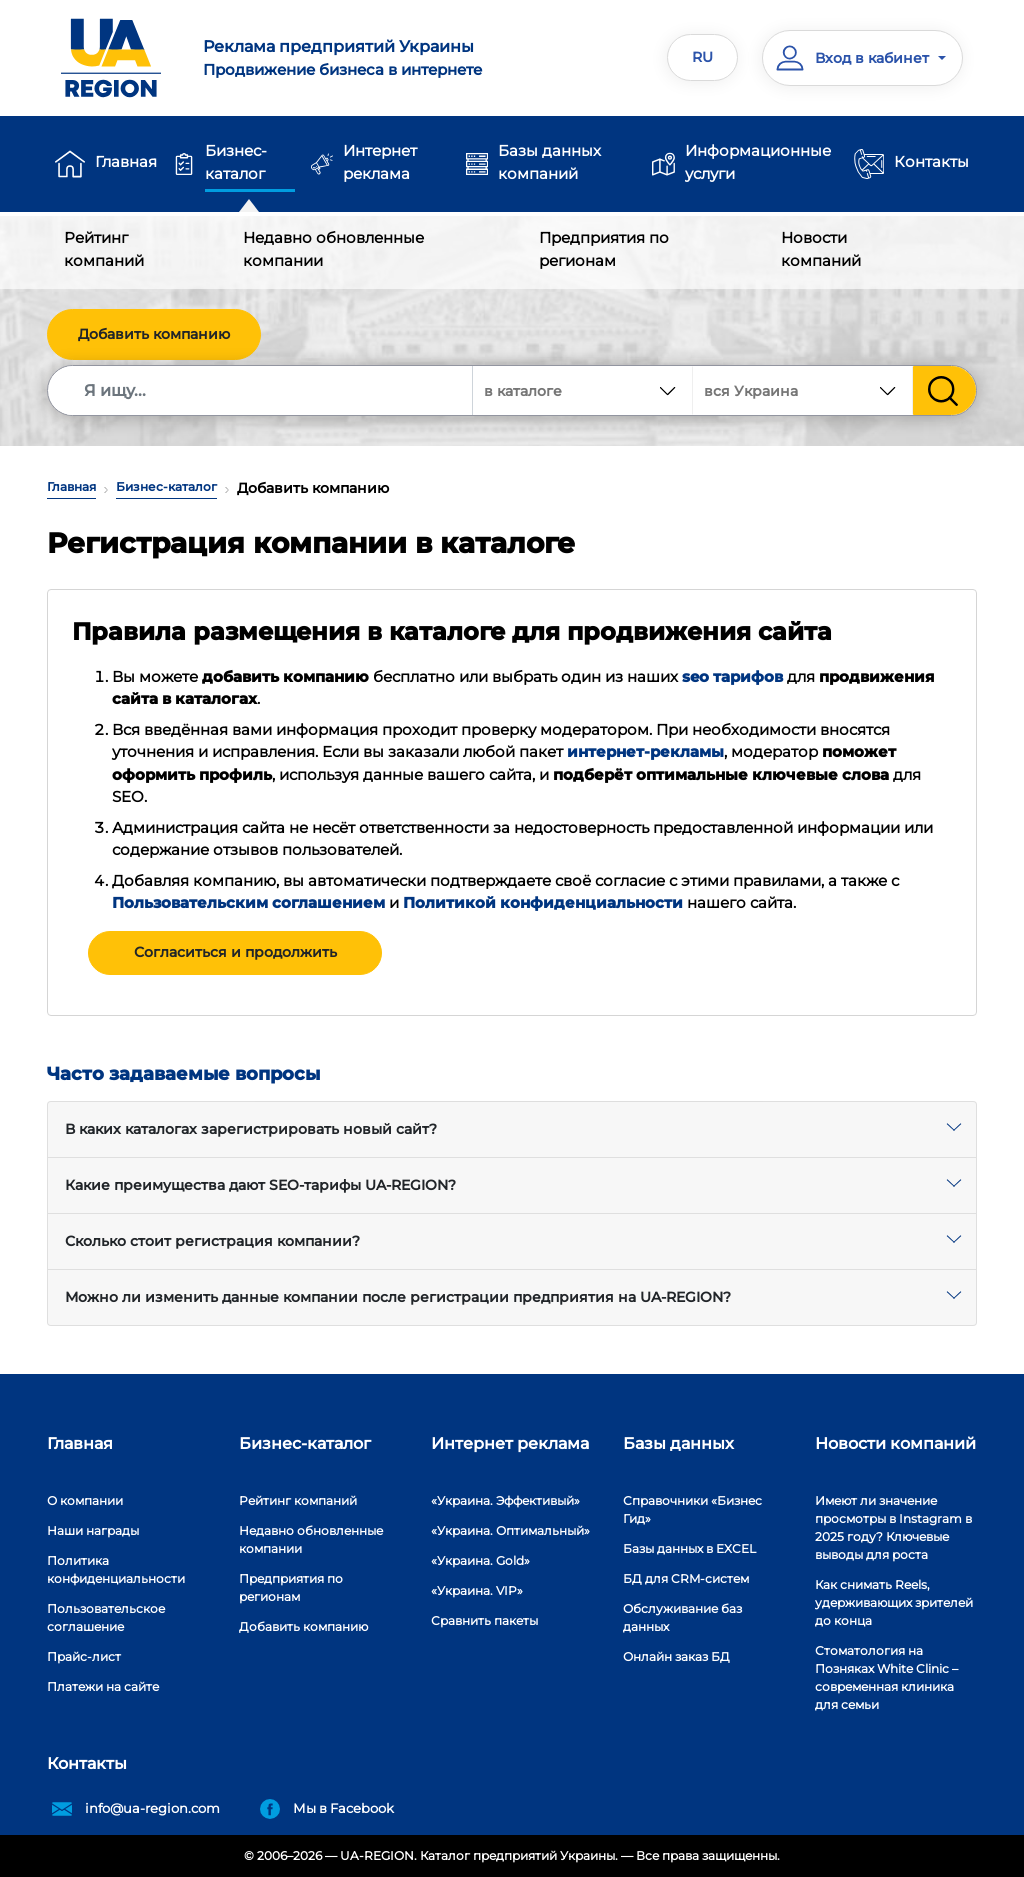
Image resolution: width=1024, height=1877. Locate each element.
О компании (85, 1500)
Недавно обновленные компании (333, 249)
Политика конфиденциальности (116, 1569)
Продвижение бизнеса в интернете (349, 57)
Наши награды (93, 1530)
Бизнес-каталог (236, 162)
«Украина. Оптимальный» (510, 1530)
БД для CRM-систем (686, 1578)
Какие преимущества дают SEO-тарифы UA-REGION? (260, 1185)
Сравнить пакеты (484, 1620)
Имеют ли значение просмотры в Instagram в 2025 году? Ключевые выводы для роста (893, 1527)
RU (702, 57)
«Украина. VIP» (477, 1590)
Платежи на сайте (103, 1686)
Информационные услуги (758, 162)
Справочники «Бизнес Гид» (692, 1509)
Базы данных (678, 1443)
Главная (126, 161)
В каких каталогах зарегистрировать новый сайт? (251, 1129)
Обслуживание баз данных (682, 1617)
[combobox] (803, 390)
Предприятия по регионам (604, 249)
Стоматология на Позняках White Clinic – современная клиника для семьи (886, 1677)
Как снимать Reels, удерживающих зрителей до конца (894, 1602)
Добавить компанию (154, 334)
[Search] (261, 390)
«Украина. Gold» (480, 1560)
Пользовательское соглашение (106, 1617)
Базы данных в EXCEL (689, 1548)
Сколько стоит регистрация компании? (212, 1241)
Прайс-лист (84, 1656)
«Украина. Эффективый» (505, 1500)
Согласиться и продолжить (235, 952)
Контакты (931, 161)
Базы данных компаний (549, 162)
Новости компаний (821, 249)
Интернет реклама (380, 162)
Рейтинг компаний (104, 249)
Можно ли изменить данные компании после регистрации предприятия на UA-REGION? (398, 1297)
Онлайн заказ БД (676, 1656)
